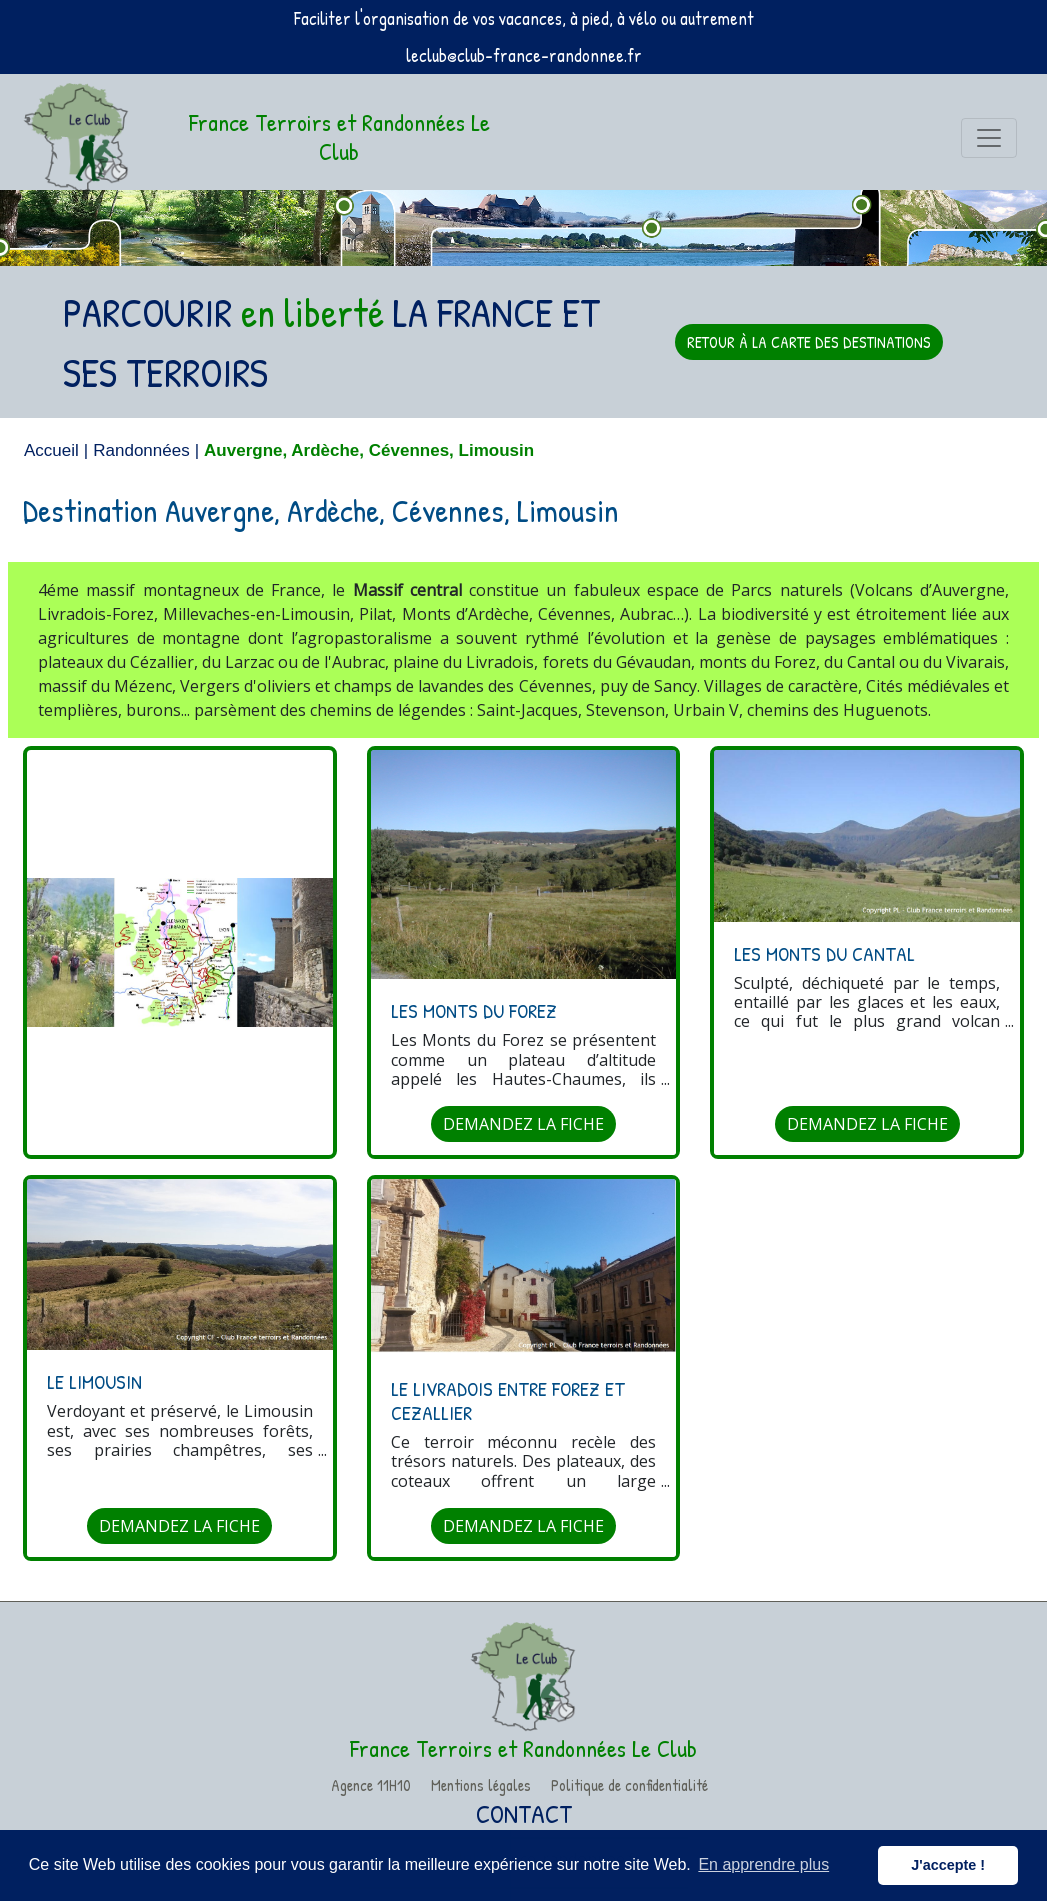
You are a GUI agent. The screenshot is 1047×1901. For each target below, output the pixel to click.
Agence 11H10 (371, 1785)
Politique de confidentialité (629, 1785)
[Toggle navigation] (989, 138)
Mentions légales (481, 1785)
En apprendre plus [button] (763, 1864)
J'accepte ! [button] (948, 1865)
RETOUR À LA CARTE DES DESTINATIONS (809, 342)
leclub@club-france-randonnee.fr (524, 55)
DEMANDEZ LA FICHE (523, 1124)
